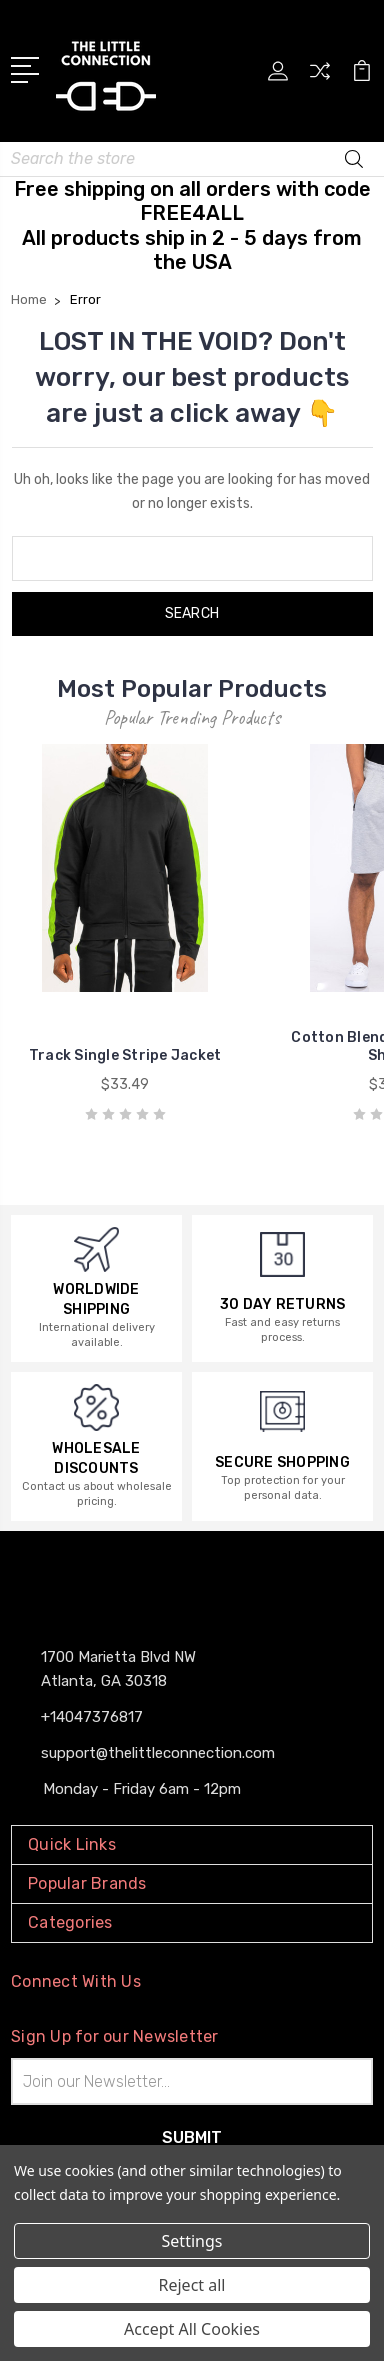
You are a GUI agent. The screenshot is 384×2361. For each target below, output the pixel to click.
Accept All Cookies (192, 2329)
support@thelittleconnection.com (158, 1753)
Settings (192, 2241)
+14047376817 (92, 1717)
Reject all (192, 2285)
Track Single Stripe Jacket (125, 1055)
